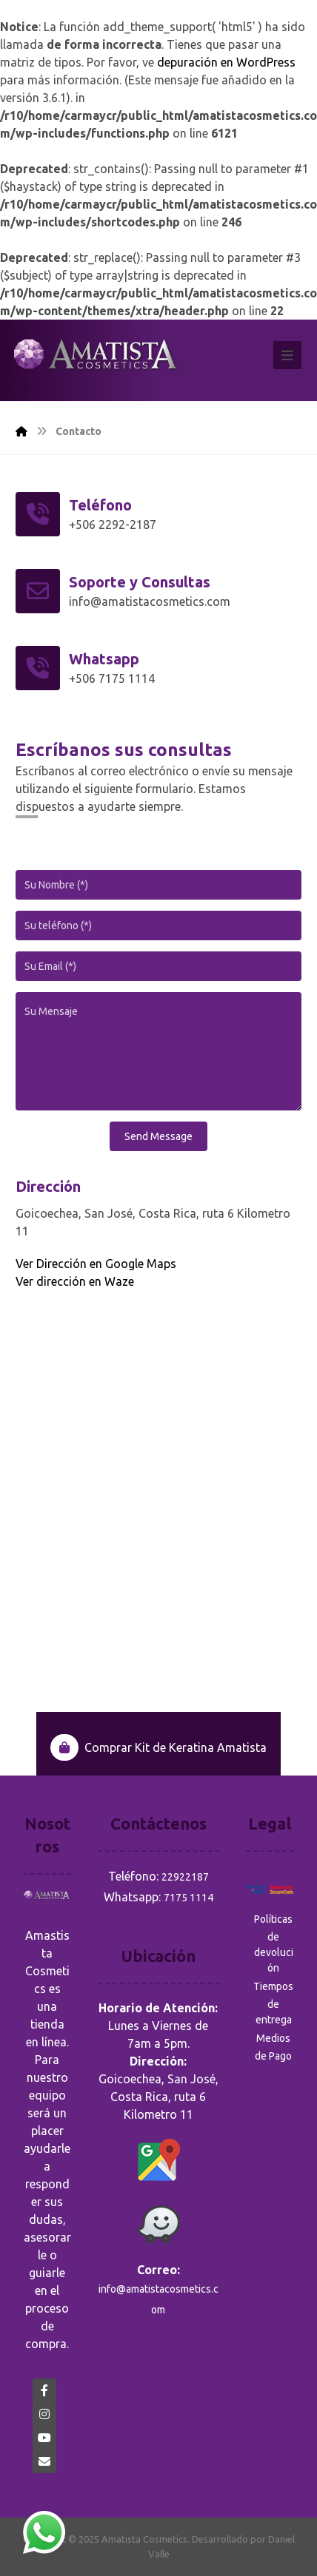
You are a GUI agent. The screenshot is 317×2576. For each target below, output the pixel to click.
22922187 (185, 1877)
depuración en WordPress (226, 62)
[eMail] (44, 2461)
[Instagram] (44, 2414)
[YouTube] (44, 2437)
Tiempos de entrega (273, 2003)
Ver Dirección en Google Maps (96, 1263)
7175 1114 (188, 1898)
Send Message (158, 1136)
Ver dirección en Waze (75, 1281)
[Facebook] (44, 2390)
